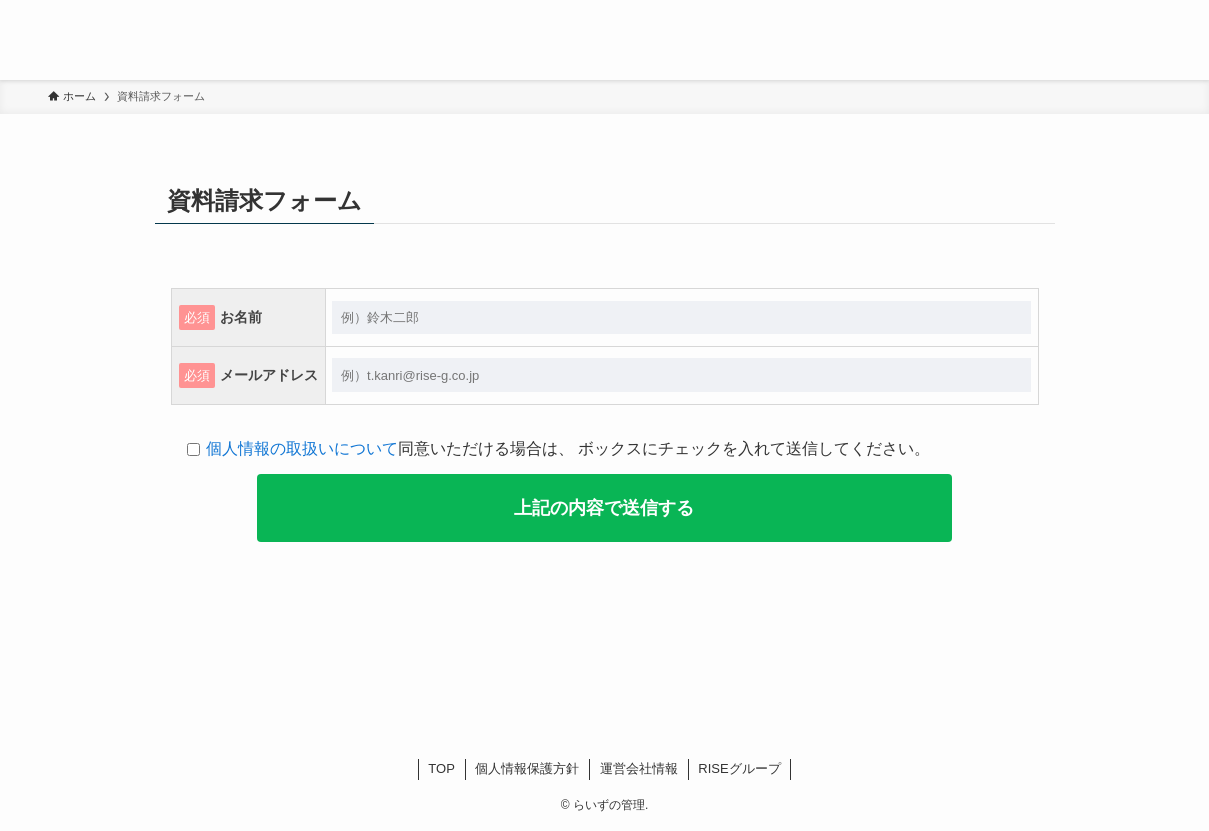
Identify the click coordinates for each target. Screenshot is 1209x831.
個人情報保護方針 (527, 768)
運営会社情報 (639, 768)
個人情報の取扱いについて (302, 448)
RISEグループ (739, 768)
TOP (441, 768)
